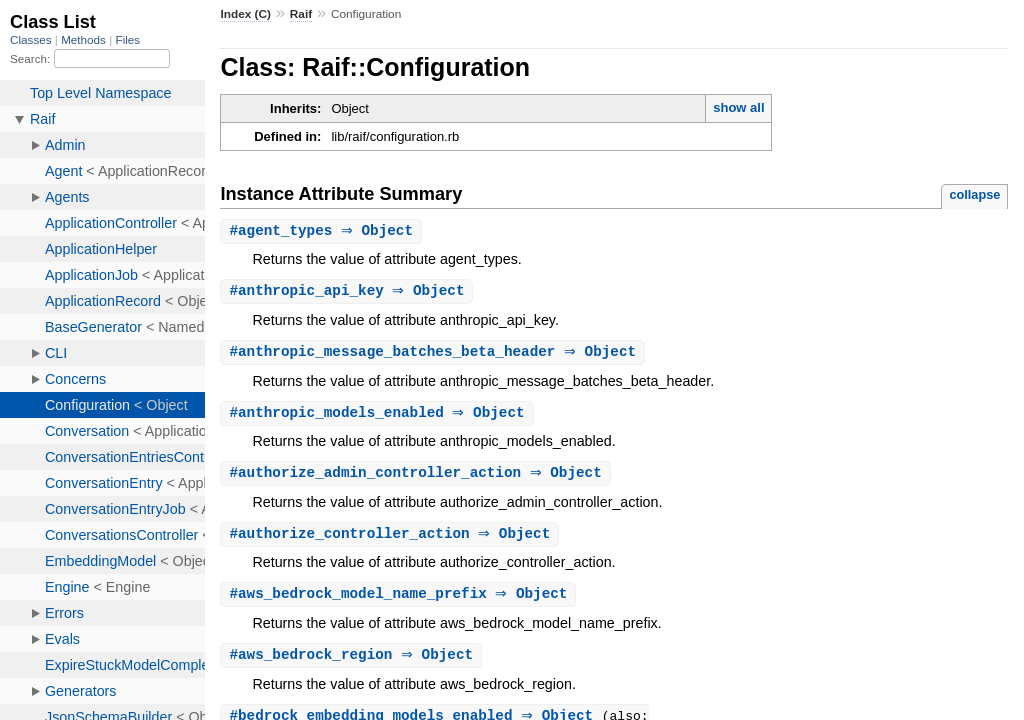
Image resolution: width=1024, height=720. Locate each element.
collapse (974, 194)
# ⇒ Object (323, 231)
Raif (301, 14)
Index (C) (245, 14)
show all (738, 107)
